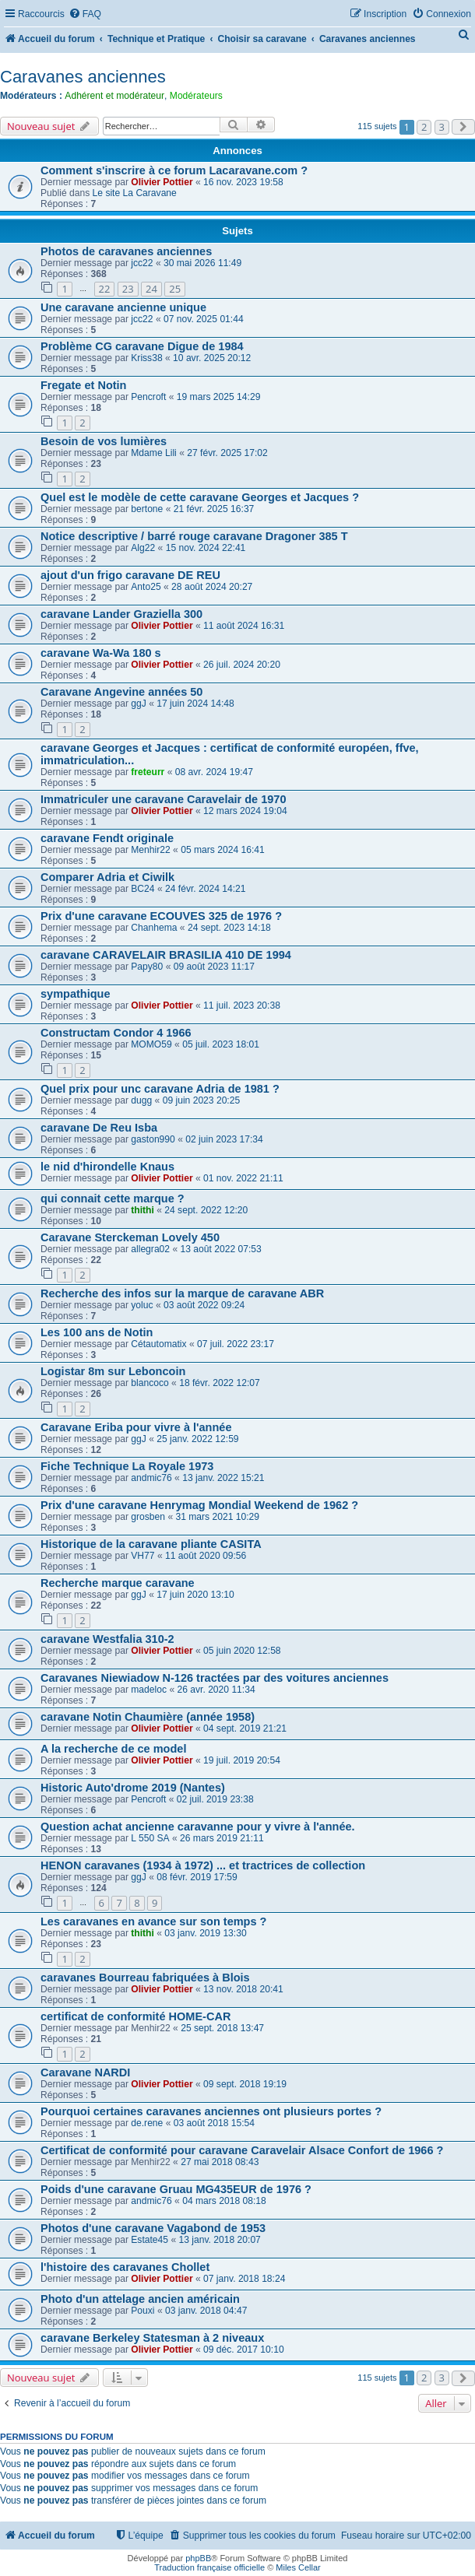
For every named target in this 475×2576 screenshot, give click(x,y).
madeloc (149, 1689)
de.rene (147, 2123)
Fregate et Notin (83, 385)
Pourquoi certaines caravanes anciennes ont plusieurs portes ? (211, 2111)
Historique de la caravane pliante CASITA (151, 1544)
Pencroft (148, 396)
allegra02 (150, 1249)
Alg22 (143, 547)
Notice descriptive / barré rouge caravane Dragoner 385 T (194, 536)
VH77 (142, 1555)
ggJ (138, 703)
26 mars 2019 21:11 (222, 1838)
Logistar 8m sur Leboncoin (112, 1371)
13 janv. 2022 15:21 (223, 1477)
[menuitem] (85, 14)
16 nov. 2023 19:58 (243, 182)
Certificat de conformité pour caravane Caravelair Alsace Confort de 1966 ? (241, 2150)
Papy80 (147, 966)
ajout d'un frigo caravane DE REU (130, 575)
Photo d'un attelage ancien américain (140, 2299)
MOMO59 (151, 1044)
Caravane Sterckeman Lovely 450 (130, 1237)
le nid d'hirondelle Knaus (107, 1166)
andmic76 (151, 1477)
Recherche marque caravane (117, 1583)
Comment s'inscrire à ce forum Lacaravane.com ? (174, 170)
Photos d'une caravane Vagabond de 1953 (153, 2228)
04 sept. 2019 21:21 (245, 1728)
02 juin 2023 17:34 (224, 1139)
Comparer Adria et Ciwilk (107, 877)
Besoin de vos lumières (103, 441)
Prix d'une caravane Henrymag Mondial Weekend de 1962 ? (199, 1505)
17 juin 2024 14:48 (195, 703)
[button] (463, 127)
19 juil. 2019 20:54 (241, 1760)
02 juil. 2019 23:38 (215, 1799)
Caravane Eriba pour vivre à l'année (136, 1427)
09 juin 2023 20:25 (202, 1100)
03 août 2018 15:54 (214, 2123)
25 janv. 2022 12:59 (197, 1439)
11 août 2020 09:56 (205, 1555)
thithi (142, 1210)
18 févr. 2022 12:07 (219, 1382)
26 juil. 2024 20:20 (241, 664)
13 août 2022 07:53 (221, 1249)
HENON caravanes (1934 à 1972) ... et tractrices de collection (202, 1865)
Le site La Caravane (135, 193)
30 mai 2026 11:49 (202, 263)
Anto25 (145, 586)
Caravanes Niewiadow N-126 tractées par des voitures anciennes (214, 1678)
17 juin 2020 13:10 (195, 1594)
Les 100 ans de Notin (96, 1332)
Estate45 (149, 2239)
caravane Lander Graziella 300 (121, 614)
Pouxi (142, 2310)
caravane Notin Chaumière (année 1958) (147, 1717)
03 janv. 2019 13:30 (205, 1933)
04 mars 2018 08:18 (224, 2200)
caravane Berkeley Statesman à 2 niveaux (152, 2338)
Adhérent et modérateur (114, 95)
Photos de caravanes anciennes (126, 251)
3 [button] (442, 127)
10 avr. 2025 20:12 (212, 358)
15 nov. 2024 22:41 (206, 547)
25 (175, 289)
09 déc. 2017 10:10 (243, 2349)
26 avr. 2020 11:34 (216, 1689)
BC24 (142, 888)
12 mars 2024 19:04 (245, 810)
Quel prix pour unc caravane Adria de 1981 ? (160, 1089)
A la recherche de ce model (113, 1748)
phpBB (198, 2558)
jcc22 (142, 263)
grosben (148, 1516)
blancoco (149, 1382)
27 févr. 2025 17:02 (227, 452)
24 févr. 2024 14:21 (205, 888)
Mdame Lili (153, 452)
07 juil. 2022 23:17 (235, 1344)
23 (128, 289)
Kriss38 (146, 358)
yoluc (142, 1305)
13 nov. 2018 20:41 (243, 1989)
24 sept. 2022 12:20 (206, 1210)
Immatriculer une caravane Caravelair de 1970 (163, 799)
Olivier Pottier (161, 182)
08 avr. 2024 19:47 (214, 772)
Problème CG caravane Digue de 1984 (142, 346)
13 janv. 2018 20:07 (220, 2239)
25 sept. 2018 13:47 (222, 2028)
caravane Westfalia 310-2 (107, 1639)
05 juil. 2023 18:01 (220, 1044)
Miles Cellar (298, 2567)
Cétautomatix (158, 1344)
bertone (147, 509)
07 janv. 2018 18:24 (244, 2278)
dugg (141, 1100)
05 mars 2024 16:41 (223, 849)
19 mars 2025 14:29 (219, 396)
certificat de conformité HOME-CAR (135, 2016)
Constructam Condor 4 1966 (116, 1033)
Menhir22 (150, 849)
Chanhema (154, 927)
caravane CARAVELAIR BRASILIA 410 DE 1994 (165, 955)
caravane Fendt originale (107, 838)
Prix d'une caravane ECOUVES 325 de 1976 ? (161, 916)
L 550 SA (150, 1838)
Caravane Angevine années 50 (121, 692)
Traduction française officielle (209, 2567)
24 (151, 289)
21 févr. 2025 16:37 (214, 509)
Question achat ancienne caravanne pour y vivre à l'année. (197, 1826)
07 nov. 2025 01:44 (204, 319)
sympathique (75, 994)
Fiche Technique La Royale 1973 (126, 1466)
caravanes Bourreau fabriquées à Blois (145, 1977)
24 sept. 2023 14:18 (229, 927)
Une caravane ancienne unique (123, 307)
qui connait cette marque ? (112, 1198)
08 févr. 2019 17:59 (197, 1877)
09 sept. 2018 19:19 (245, 2084)
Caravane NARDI (85, 2072)
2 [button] (424, 127)
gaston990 (153, 1139)
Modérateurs (196, 95)
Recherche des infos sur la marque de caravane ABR (182, 1293)
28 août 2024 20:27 (211, 586)
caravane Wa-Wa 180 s (100, 653)
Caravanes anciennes (83, 76)
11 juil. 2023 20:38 (241, 1005)
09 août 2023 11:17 (214, 966)
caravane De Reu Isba (98, 1127)
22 (105, 289)
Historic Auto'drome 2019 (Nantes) (132, 1787)
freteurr (147, 772)
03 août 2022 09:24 (204, 1305)
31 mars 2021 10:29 (217, 1516)
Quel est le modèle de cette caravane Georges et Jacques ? (199, 497)
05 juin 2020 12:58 (242, 1650)
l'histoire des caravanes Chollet (124, 2267)
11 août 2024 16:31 (243, 625)
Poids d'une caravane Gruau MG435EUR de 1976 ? (175, 2189)
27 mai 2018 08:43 (220, 2162)
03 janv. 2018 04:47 (206, 2310)
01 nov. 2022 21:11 (243, 1178)
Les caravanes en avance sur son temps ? (153, 1921)
